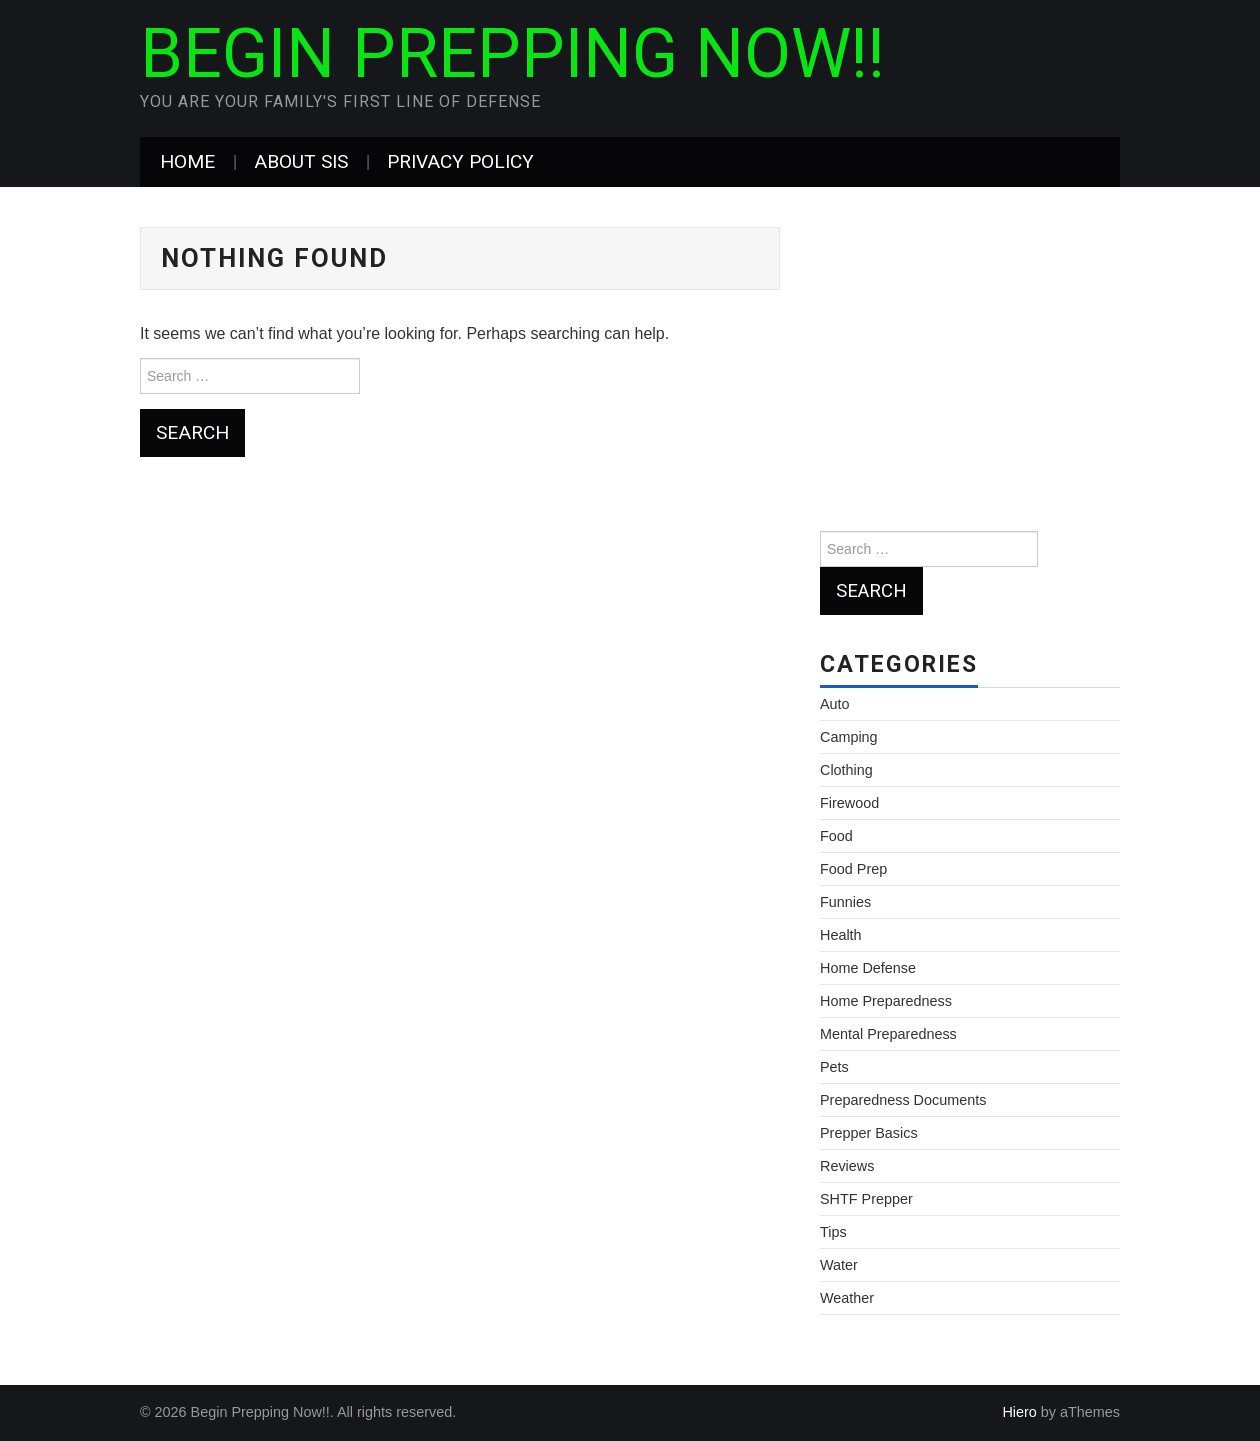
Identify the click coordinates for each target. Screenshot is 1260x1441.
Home (187, 161)
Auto (835, 704)
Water (839, 1265)
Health (841, 935)
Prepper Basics (869, 1133)
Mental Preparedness (888, 1034)
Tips (833, 1232)
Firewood (849, 803)
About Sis (301, 161)
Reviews (847, 1166)
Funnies (845, 902)
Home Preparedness (886, 1001)
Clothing (846, 770)
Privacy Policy (460, 161)
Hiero (1019, 1412)
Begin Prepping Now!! (512, 54)
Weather (847, 1298)
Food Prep (853, 869)
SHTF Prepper (866, 1199)
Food (836, 836)
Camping (849, 737)
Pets (834, 1067)
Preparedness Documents (903, 1100)
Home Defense (868, 968)
